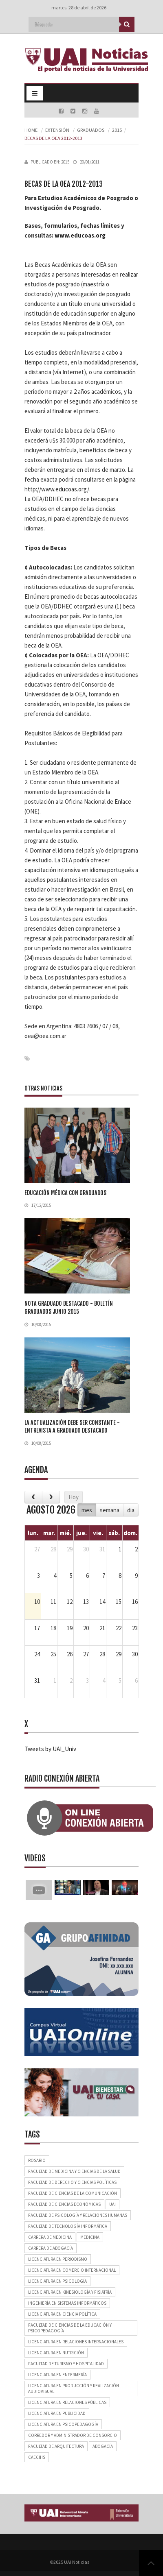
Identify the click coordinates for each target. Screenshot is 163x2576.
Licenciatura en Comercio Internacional (72, 2270)
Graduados (90, 130)
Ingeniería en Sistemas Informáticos (67, 2303)
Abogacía (103, 2446)
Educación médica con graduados (65, 1192)
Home (30, 130)
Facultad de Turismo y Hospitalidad (66, 2364)
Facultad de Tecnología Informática (67, 2226)
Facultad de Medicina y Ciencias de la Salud (74, 2171)
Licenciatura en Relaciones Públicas (67, 2402)
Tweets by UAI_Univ (50, 1749)
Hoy (73, 1497)
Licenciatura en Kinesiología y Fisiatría (70, 2292)
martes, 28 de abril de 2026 (78, 7)
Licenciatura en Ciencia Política (62, 2314)
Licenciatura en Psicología (57, 2281)
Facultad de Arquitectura (56, 2446)
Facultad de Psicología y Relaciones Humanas (77, 2215)
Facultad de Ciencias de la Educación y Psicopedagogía (70, 2328)
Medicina (89, 2237)
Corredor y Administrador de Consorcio (72, 2435)
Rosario (37, 2160)
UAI (112, 2204)
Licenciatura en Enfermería (57, 2375)
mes (87, 1510)
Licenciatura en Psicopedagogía (63, 2424)
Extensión (57, 130)
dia (130, 1510)
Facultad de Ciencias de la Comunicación (72, 2193)
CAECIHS (36, 2457)
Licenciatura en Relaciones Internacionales (75, 2342)
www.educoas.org (80, 235)
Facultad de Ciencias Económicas (64, 2204)
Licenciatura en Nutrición (56, 2353)
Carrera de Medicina (50, 2237)
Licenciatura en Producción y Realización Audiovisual (73, 2388)
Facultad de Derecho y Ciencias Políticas (72, 2182)
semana (109, 1510)
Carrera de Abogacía (50, 2248)
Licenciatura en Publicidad (57, 2413)
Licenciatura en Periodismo (57, 2259)
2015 (117, 130)
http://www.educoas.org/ (56, 489)
